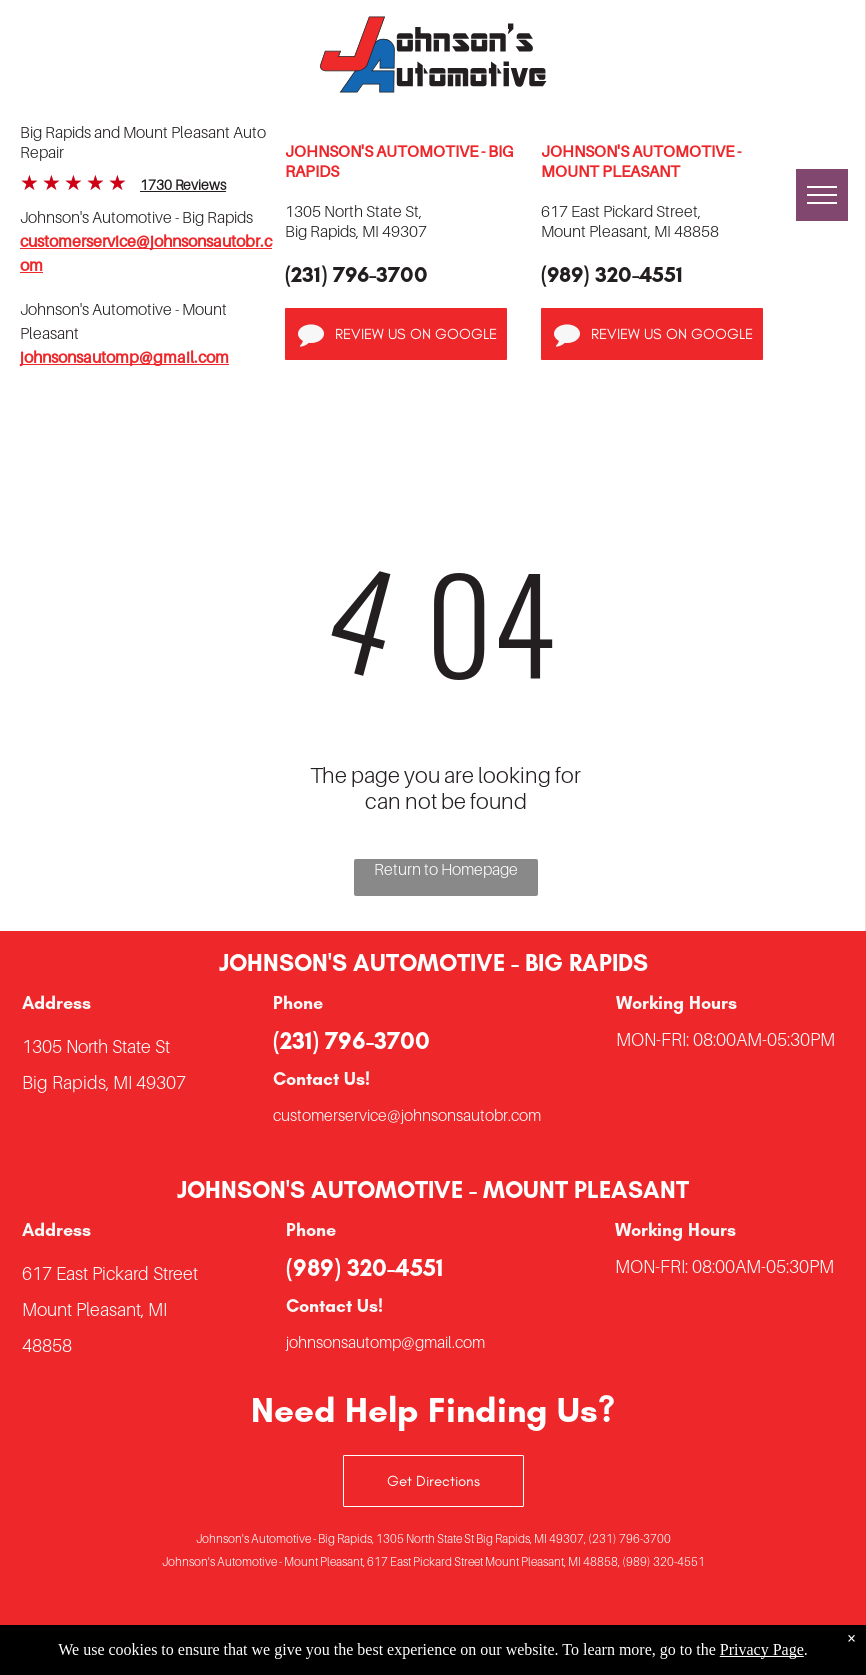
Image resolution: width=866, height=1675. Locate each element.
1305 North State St (96, 1046)
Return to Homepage (446, 869)
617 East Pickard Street (110, 1273)
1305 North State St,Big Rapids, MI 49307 (356, 221)
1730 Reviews (183, 184)
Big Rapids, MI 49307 (104, 1082)
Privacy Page (762, 1649)
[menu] (822, 195)
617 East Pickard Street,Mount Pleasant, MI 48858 (630, 221)
